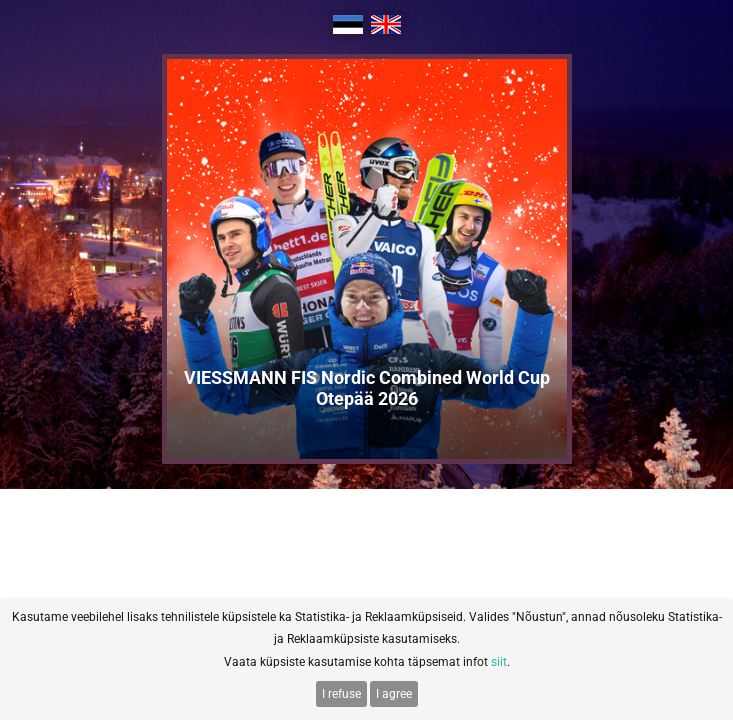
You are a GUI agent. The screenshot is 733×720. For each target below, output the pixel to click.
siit (499, 662)
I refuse (341, 694)
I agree (394, 694)
